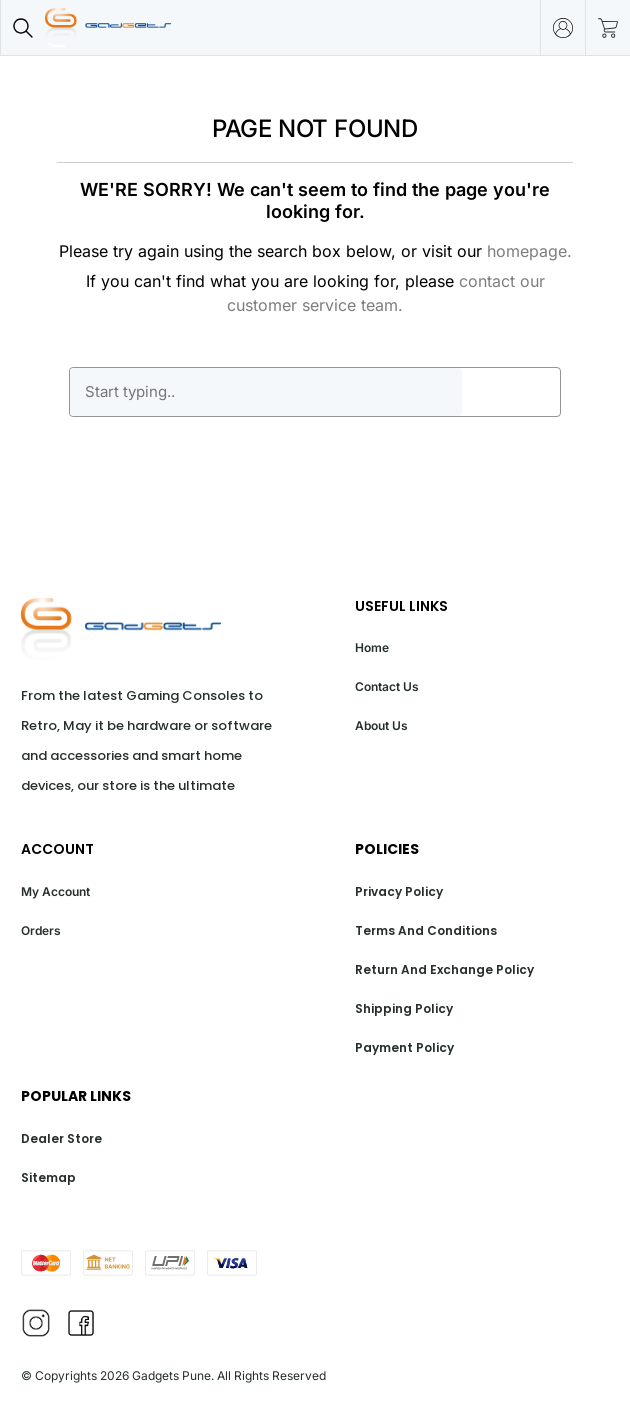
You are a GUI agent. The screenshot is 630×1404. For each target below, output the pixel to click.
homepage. (529, 251)
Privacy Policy (399, 891)
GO (511, 392)
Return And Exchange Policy (444, 969)
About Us (381, 725)
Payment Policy (404, 1047)
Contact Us (387, 686)
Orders (41, 930)
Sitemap (48, 1177)
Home (372, 647)
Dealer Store (61, 1138)
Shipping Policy (404, 1008)
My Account (55, 891)
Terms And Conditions (426, 930)
